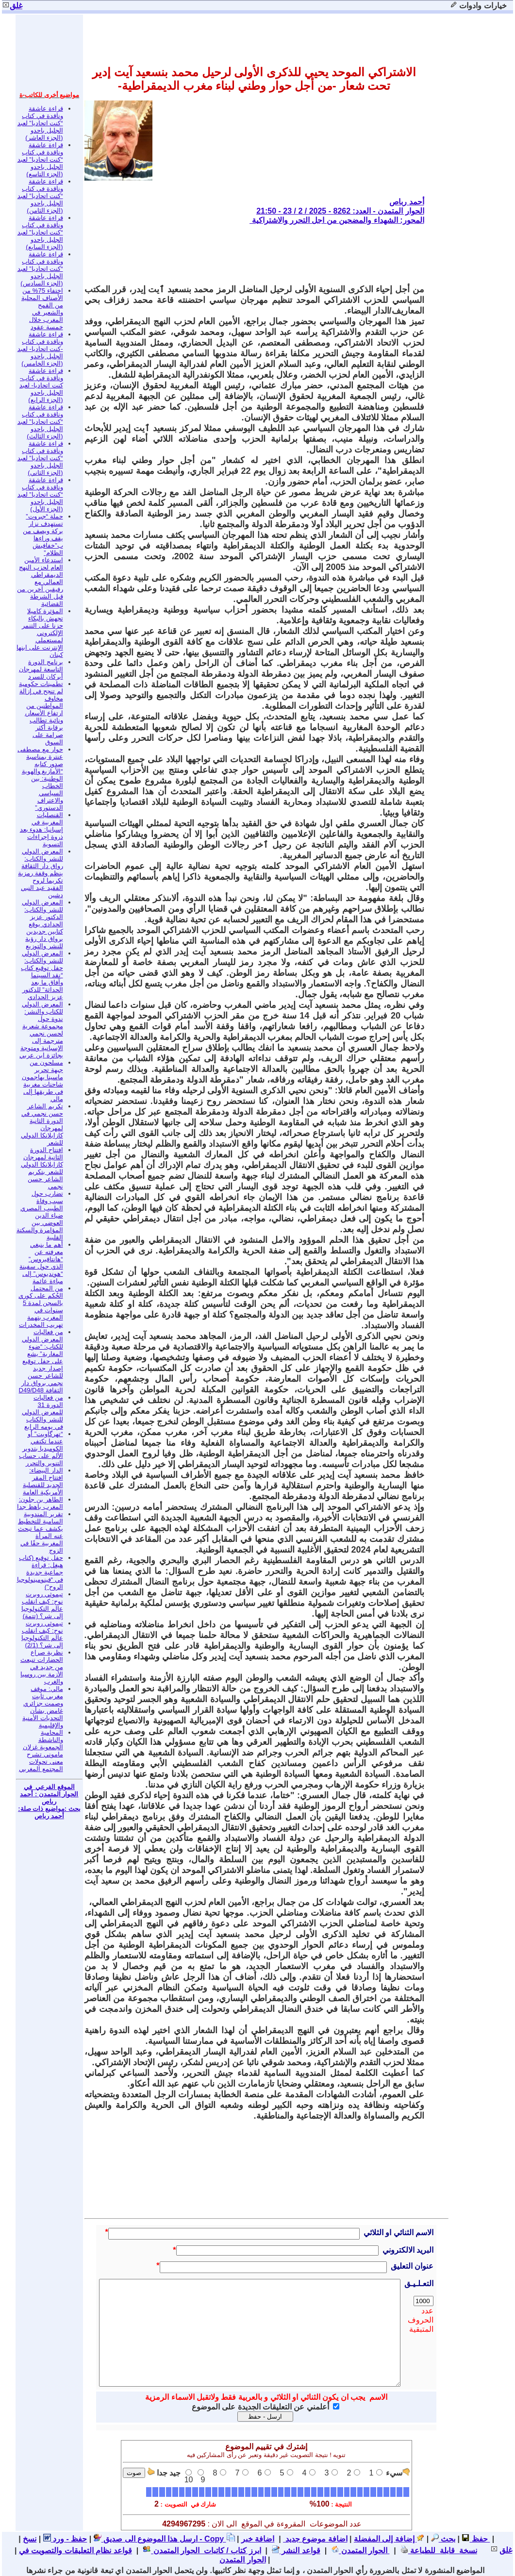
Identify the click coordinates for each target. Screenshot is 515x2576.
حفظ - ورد (65, 2539)
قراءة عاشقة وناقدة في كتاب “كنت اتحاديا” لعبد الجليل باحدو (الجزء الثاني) (40, 458)
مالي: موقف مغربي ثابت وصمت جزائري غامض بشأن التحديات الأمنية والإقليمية (42, 1707)
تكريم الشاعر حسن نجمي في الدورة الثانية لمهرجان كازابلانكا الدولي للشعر (42, 1124)
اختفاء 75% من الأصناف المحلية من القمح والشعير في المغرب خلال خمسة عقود (42, 309)
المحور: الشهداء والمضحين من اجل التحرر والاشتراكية (336, 220)
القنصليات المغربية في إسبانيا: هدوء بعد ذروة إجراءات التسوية (41, 829)
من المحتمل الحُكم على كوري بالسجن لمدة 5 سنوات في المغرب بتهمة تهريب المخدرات (40, 1306)
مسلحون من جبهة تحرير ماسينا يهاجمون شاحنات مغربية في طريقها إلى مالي (42, 1081)
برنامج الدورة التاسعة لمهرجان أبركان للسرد (41, 669)
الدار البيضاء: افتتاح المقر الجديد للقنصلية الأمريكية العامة (43, 1481)
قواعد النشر (296, 2550)
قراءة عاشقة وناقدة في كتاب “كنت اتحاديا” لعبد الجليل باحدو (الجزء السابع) (40, 232)
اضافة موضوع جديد (315, 2539)
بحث (443, 2539)
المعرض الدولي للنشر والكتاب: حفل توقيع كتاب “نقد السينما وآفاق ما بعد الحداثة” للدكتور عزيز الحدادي (42, 975)
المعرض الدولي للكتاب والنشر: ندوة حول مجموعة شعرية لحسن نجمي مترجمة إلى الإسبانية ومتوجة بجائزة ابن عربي (41, 1030)
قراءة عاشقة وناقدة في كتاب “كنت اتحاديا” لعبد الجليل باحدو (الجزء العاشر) (40, 123)
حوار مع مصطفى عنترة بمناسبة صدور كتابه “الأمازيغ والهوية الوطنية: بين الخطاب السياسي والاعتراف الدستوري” (40, 778)
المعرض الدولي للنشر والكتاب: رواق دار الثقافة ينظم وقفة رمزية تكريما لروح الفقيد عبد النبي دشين (40, 873)
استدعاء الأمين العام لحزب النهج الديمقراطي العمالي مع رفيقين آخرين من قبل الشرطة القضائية (40, 581)
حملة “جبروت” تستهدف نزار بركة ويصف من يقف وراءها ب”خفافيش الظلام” (43, 534)
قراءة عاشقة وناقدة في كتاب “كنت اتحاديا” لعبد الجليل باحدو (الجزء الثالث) (40, 421)
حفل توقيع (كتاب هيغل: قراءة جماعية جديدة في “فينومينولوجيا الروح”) (40, 1572)
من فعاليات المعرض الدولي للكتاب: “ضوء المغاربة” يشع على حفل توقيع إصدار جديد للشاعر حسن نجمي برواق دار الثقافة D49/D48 (41, 1361)
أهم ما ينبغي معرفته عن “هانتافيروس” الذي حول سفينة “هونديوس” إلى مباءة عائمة (41, 1263)
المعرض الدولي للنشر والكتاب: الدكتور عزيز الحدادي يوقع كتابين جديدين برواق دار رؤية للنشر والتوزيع (42, 924)
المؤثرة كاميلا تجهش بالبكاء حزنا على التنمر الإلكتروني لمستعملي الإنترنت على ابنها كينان (40, 632)
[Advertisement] (247, 254)
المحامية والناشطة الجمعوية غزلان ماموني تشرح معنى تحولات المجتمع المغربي (41, 1751)
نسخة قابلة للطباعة (438, 2550)
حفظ (474, 2539)
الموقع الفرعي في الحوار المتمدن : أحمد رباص (49, 1794)
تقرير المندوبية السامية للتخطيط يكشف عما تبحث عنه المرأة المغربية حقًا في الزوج (40, 1532)
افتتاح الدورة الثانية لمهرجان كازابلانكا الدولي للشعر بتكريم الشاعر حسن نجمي (42, 1168)
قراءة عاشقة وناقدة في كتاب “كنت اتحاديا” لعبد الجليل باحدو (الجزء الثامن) (40, 196)
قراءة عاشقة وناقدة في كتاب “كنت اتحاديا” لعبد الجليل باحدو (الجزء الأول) (40, 494)
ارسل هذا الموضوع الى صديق (146, 2539)
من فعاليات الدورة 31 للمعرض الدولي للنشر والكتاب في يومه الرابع (42, 1412)
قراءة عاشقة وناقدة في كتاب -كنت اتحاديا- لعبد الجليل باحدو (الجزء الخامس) (40, 349)
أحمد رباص (406, 202)
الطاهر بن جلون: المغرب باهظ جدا (40, 1503)
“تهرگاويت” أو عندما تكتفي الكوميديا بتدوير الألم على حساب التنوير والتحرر (41, 1448)
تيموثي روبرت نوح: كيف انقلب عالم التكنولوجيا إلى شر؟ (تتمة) (42, 1605)
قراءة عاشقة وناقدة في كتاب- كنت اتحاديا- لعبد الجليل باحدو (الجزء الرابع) (41, 385)
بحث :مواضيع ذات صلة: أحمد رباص (49, 1812)
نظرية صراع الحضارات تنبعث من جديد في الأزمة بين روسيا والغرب (41, 1667)
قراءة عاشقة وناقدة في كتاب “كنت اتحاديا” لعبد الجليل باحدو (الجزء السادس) (40, 269)
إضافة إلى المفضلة (389, 2539)
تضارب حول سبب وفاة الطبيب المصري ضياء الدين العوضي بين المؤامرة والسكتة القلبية (40, 1215)
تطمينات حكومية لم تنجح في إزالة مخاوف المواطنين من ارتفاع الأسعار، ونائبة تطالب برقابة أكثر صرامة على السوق (41, 713)
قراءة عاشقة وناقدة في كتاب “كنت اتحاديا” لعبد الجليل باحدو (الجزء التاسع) (40, 159)
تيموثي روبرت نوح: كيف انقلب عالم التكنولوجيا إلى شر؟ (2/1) (42, 1634)
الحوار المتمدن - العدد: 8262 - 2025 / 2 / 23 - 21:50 (340, 211)
